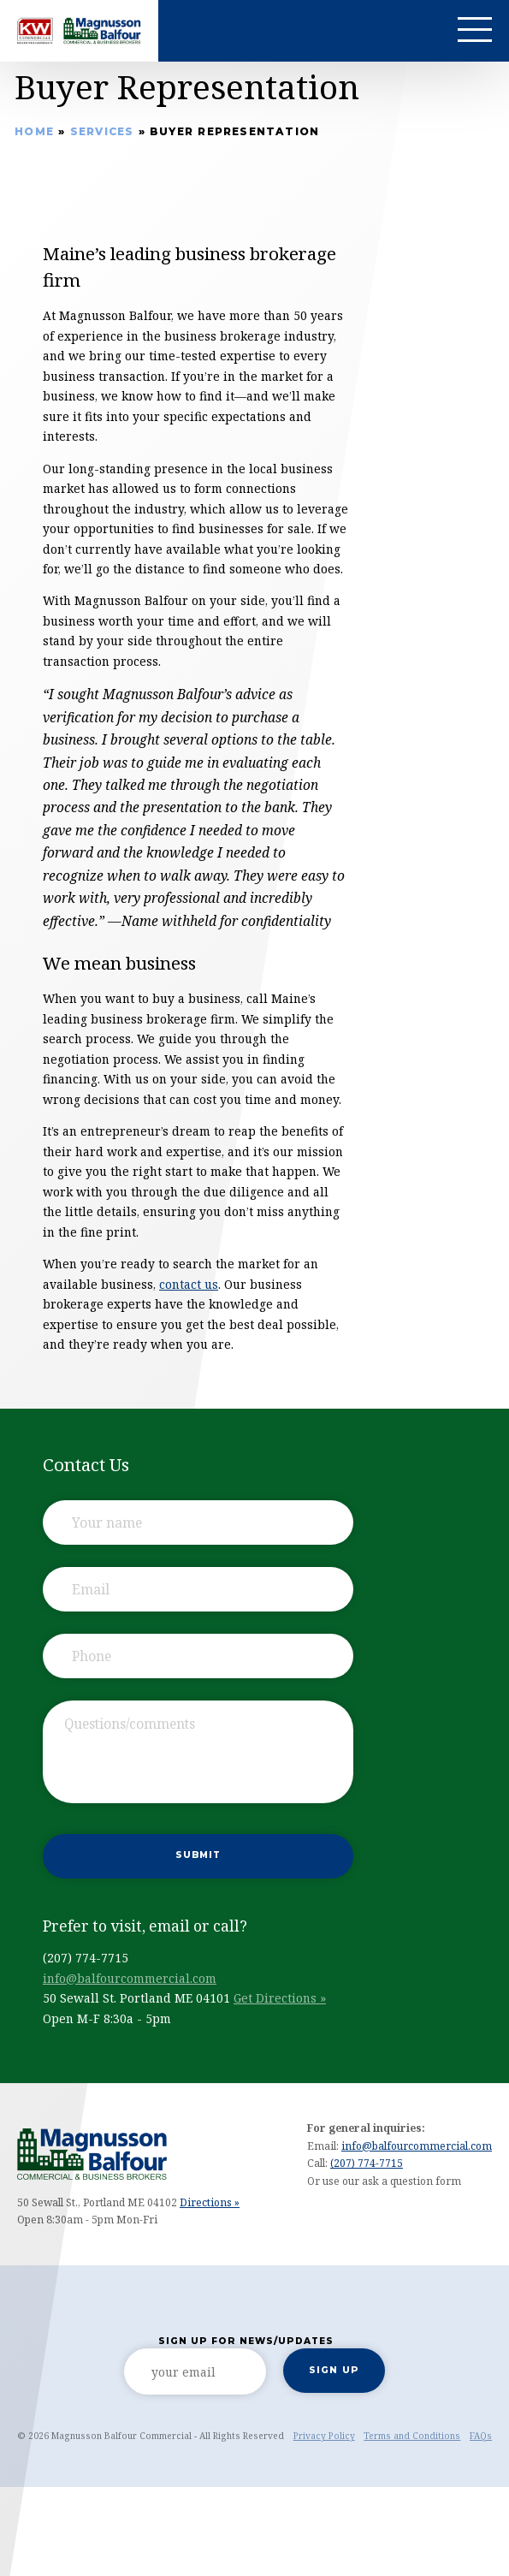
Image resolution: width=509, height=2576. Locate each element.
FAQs (481, 2436)
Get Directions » (280, 1998)
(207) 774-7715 (366, 2163)
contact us (188, 1284)
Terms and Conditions (412, 2436)
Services (102, 131)
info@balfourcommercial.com (129, 1978)
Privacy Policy (324, 2436)
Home (34, 131)
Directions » (210, 2202)
